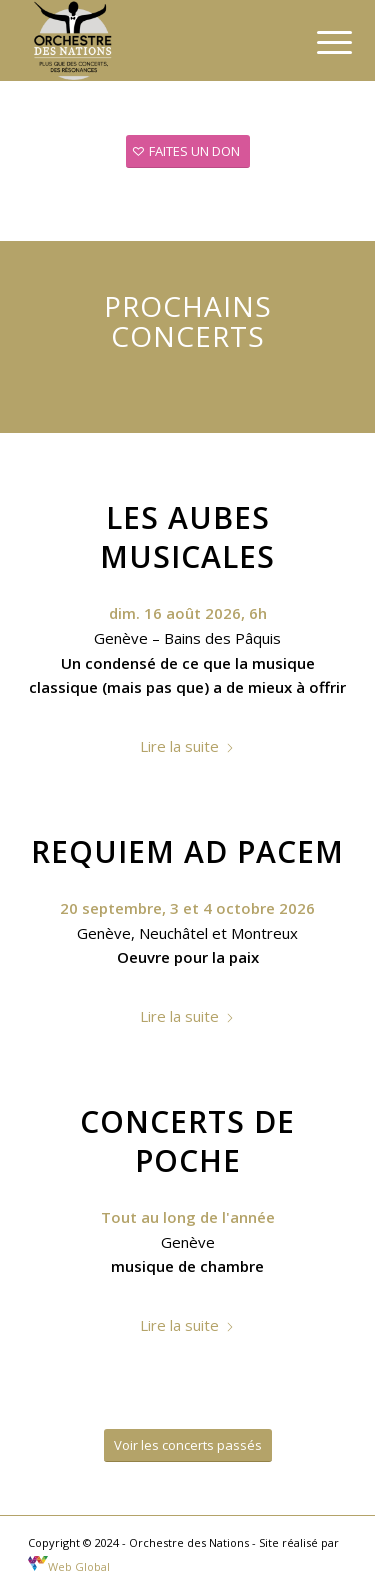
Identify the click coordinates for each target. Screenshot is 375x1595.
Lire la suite (187, 746)
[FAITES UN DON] (188, 151)
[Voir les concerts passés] (188, 1445)
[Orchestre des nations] (155, 40)
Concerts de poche (187, 1141)
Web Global (68, 1566)
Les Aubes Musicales (187, 537)
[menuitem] (319, 42)
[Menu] (319, 42)
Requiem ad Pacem (187, 851)
